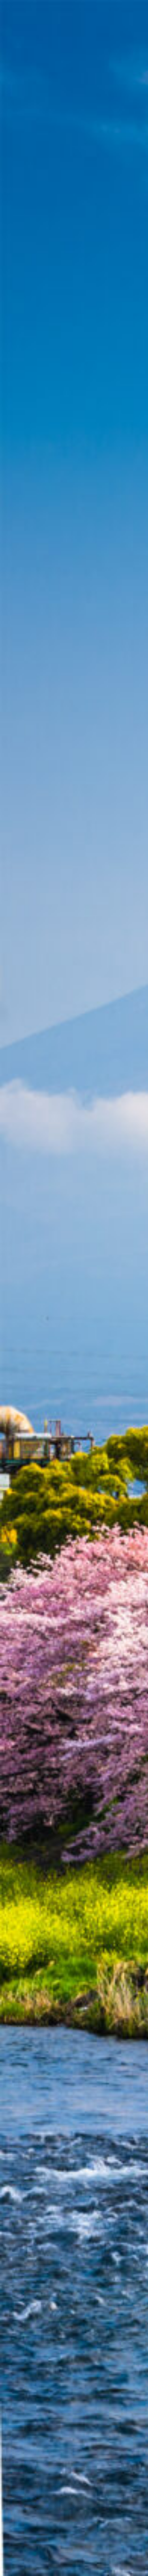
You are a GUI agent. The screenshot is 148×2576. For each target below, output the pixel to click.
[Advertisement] (74, 96)
